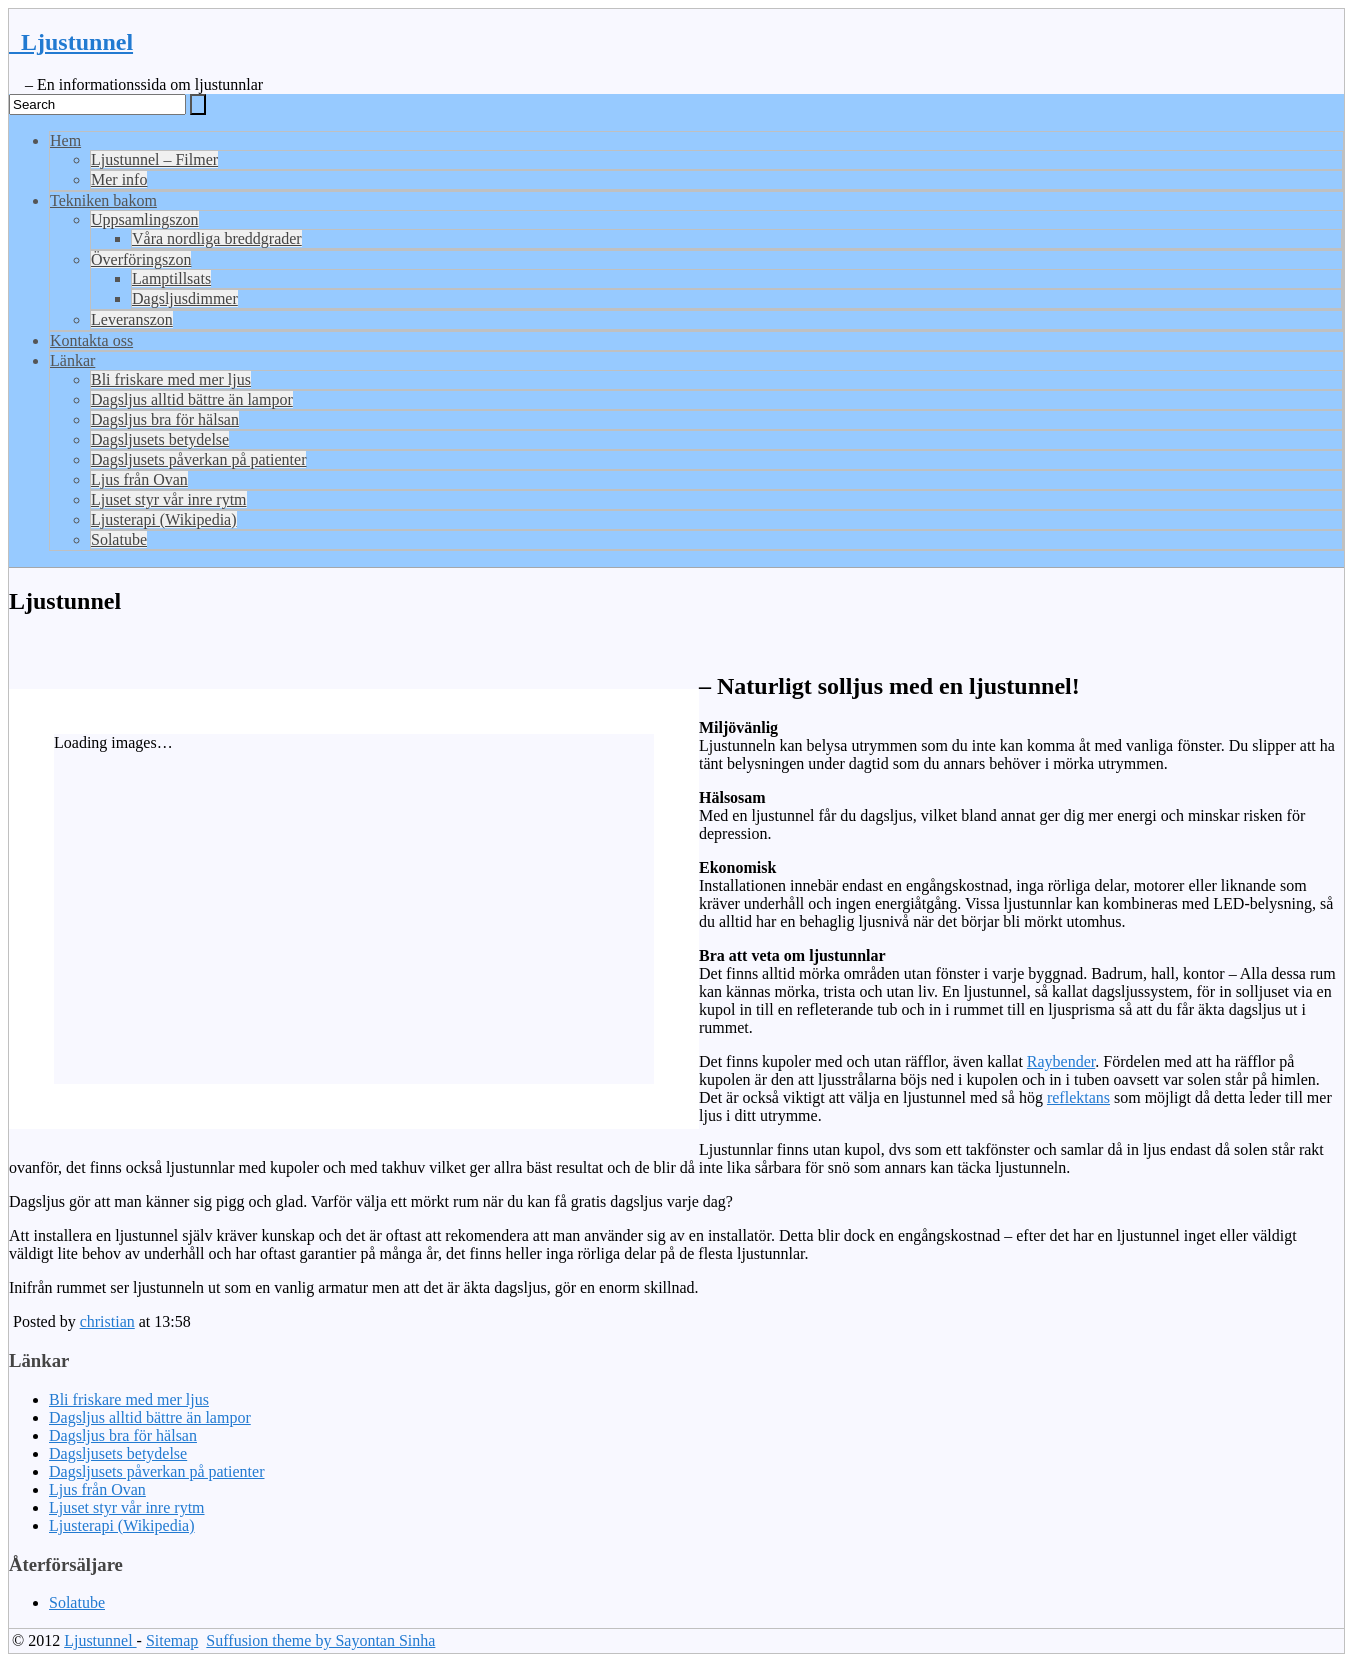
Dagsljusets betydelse (160, 439)
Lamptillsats (171, 278)
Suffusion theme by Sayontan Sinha (320, 1640)
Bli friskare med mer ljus (171, 379)
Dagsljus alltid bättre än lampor (192, 399)
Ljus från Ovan (139, 479)
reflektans (1078, 1097)
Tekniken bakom (103, 200)
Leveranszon (132, 319)
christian (107, 1321)
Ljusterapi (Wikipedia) (164, 519)
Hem (65, 140)
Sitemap (172, 1640)
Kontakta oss (91, 340)
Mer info (119, 179)
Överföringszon (141, 259)
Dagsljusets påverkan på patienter (198, 459)
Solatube (119, 539)
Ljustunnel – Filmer (154, 159)
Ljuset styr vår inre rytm (169, 499)
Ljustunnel (71, 42)
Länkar (72, 360)
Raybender (1061, 1061)
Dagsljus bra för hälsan (165, 419)
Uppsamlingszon (145, 219)
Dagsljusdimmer (185, 298)
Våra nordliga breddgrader (217, 238)
